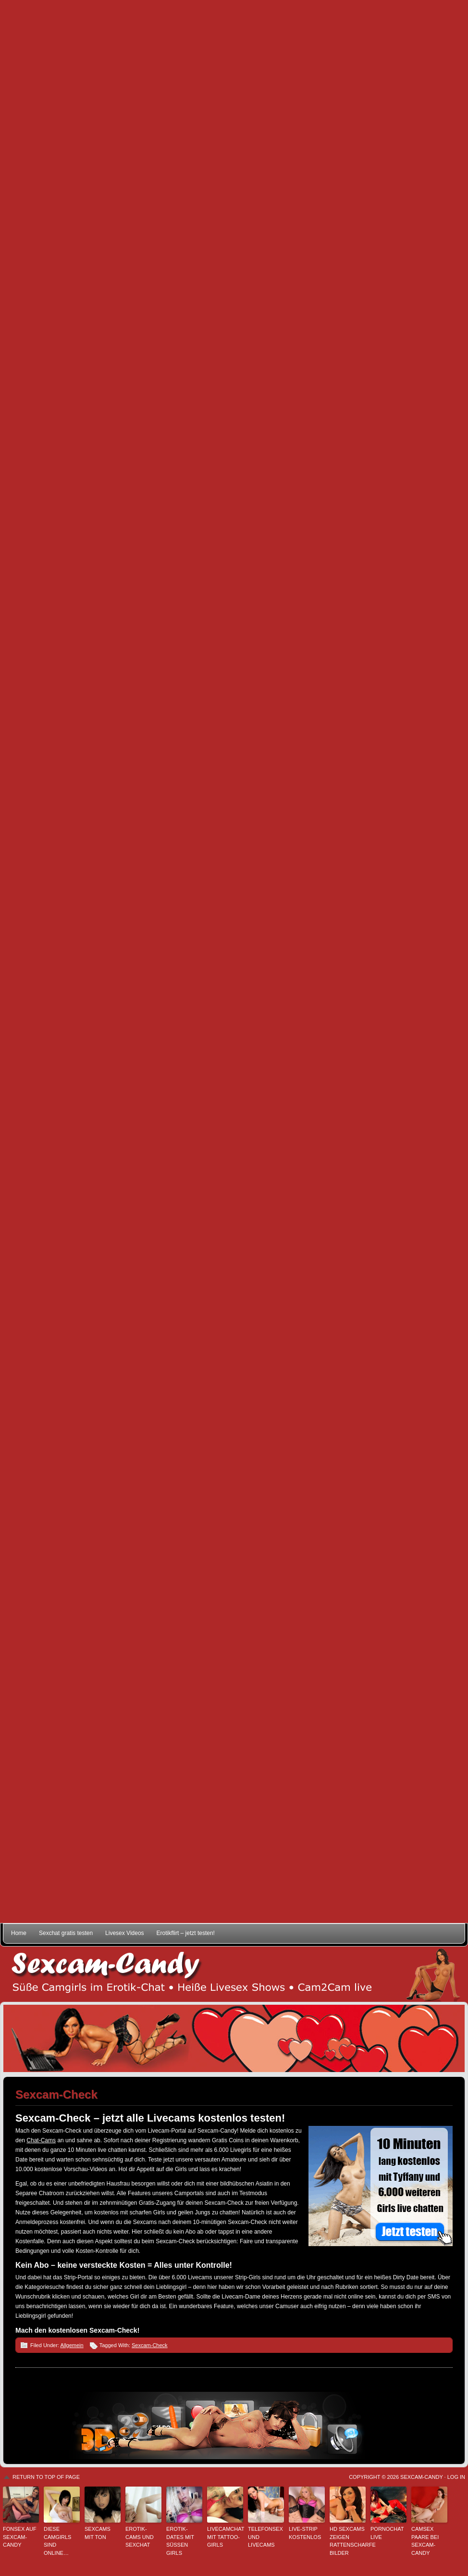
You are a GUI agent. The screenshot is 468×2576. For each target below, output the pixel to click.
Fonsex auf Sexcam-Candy (20, 2537)
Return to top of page (46, 2477)
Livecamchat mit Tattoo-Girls (225, 2537)
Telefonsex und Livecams (265, 2537)
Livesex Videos (124, 1933)
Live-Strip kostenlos (305, 2533)
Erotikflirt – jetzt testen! (186, 1933)
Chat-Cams (41, 2140)
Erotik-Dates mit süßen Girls (180, 2541)
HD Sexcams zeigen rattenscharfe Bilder (348, 2541)
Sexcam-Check (150, 2345)
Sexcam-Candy (421, 2477)
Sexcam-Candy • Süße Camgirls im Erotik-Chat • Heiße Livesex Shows (234, 1974)
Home (18, 1933)
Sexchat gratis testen (66, 1933)
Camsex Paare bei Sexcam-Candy (425, 2541)
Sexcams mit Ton (98, 2533)
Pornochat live (387, 2533)
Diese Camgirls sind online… (57, 2541)
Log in (456, 2477)
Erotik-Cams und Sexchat (139, 2537)
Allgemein (71, 2345)
